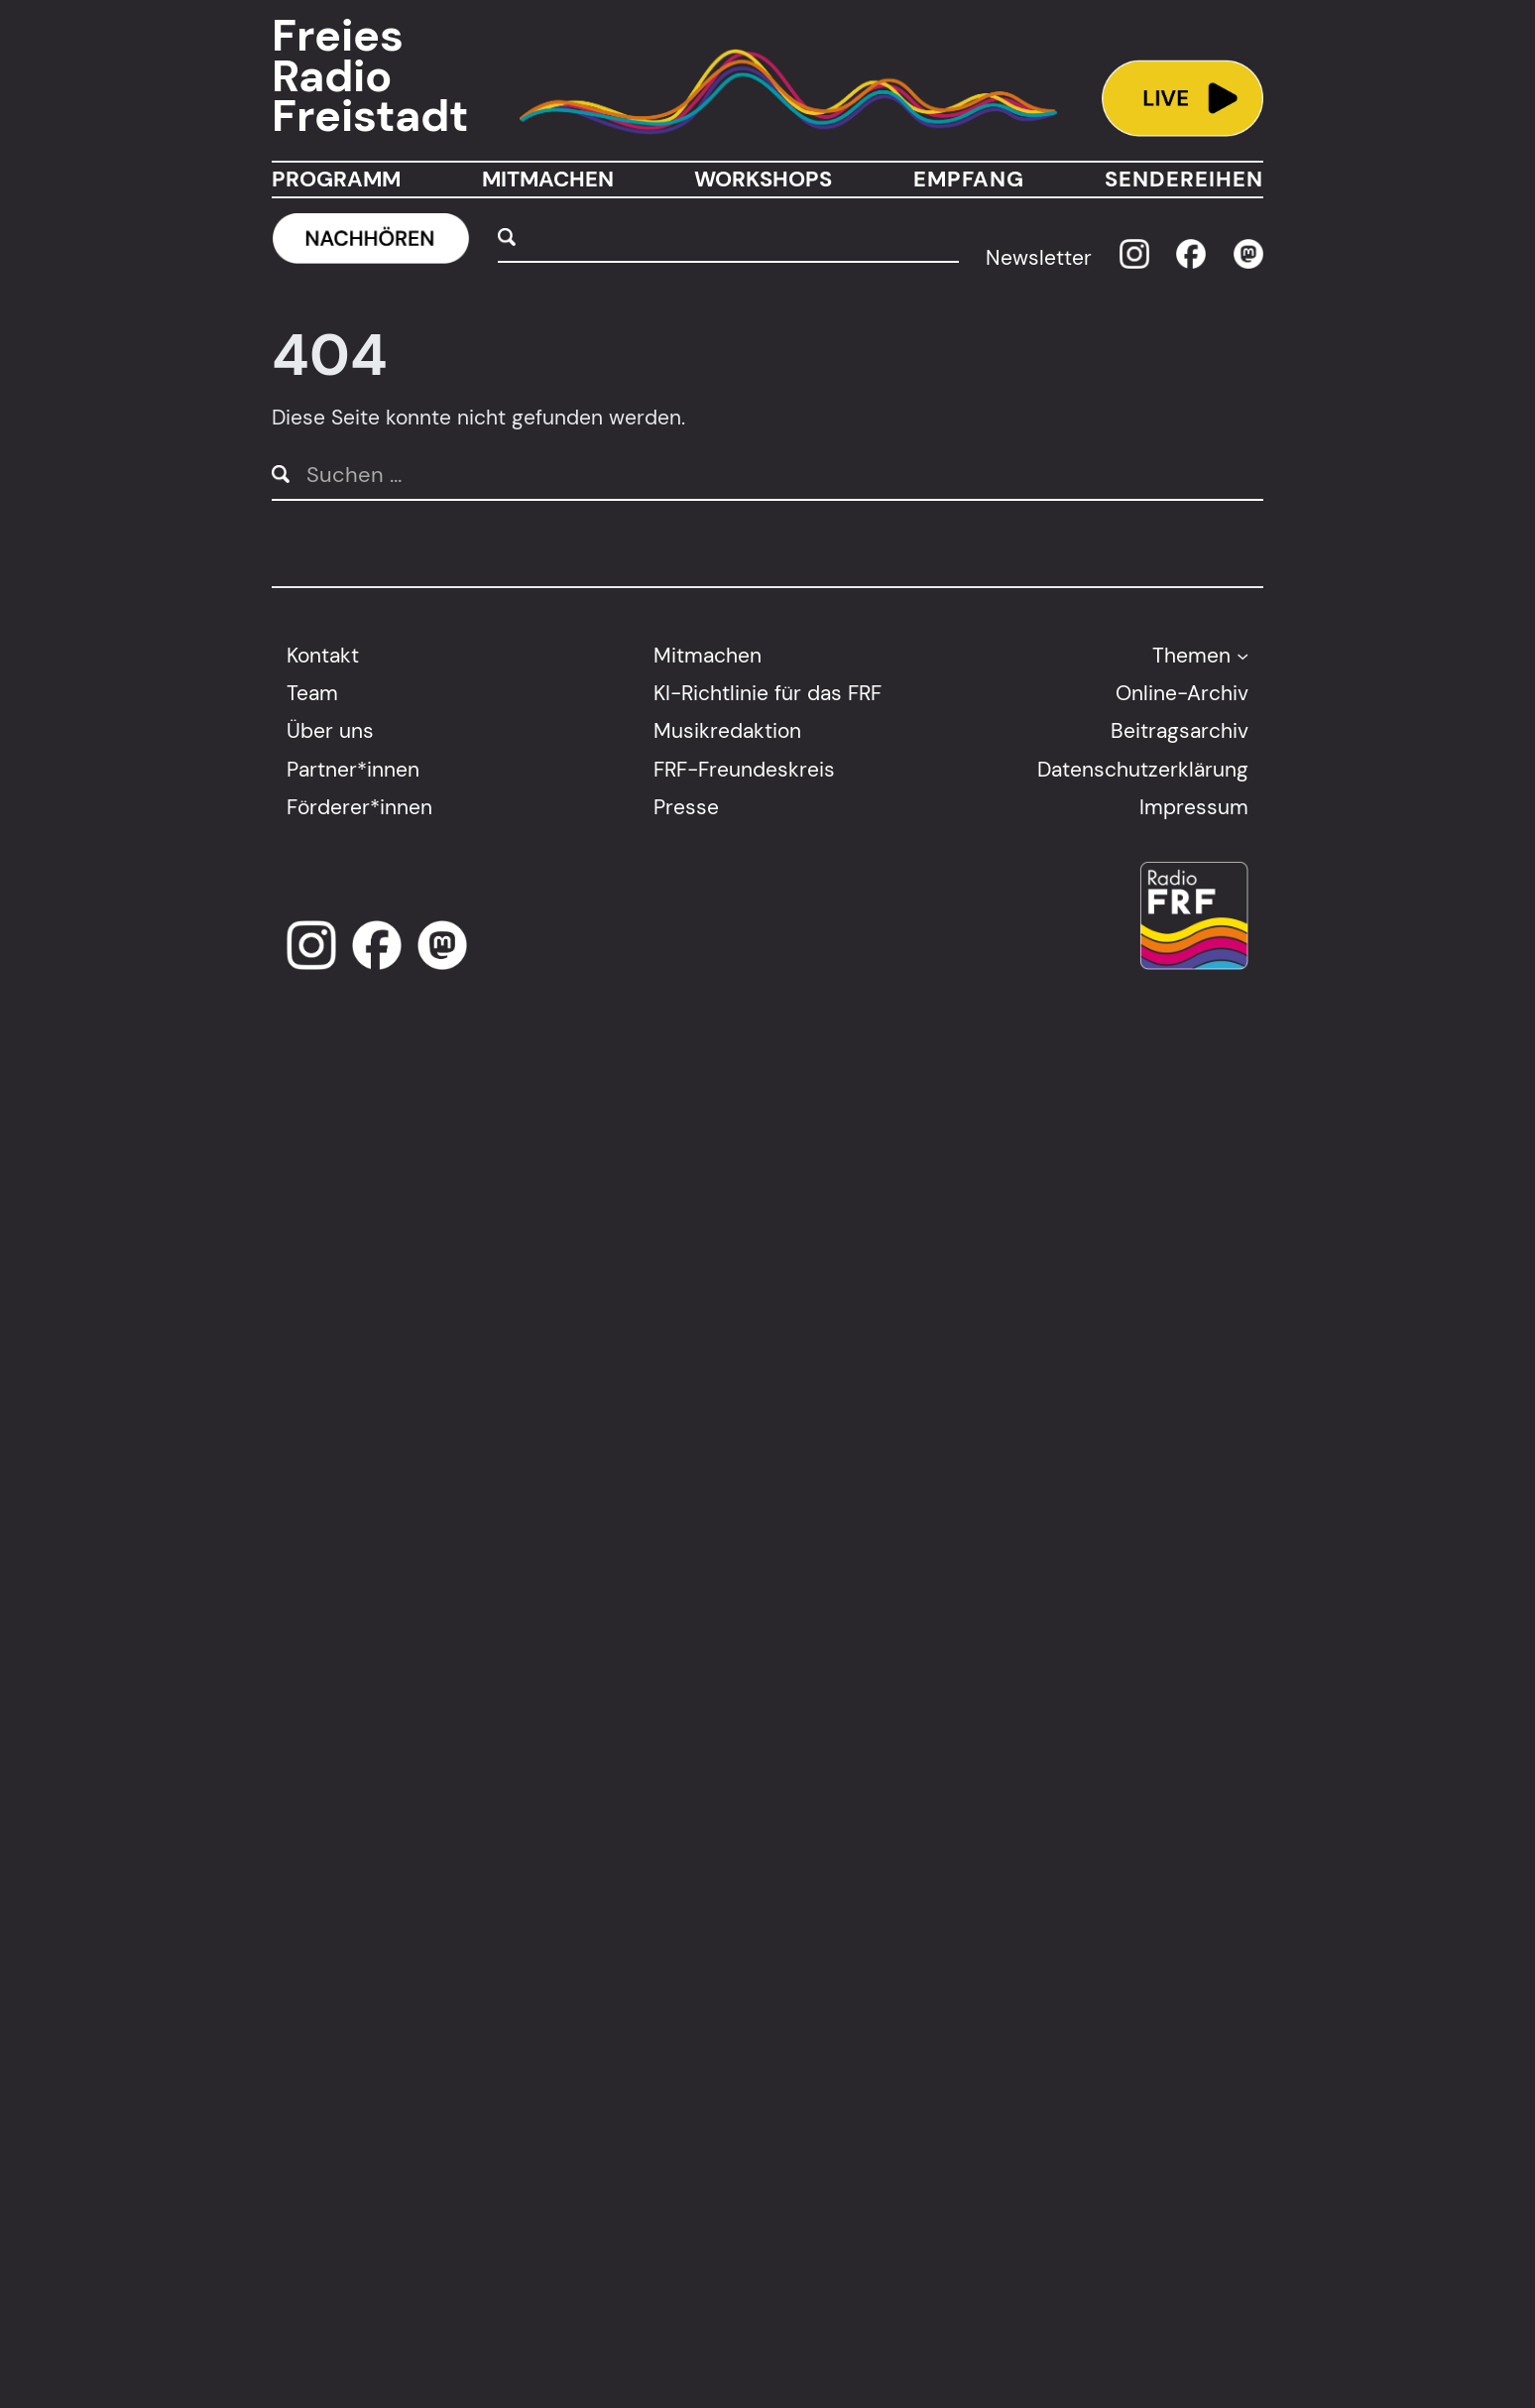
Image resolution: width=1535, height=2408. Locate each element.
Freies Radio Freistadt (370, 76)
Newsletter (1039, 257)
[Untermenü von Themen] (1242, 655)
